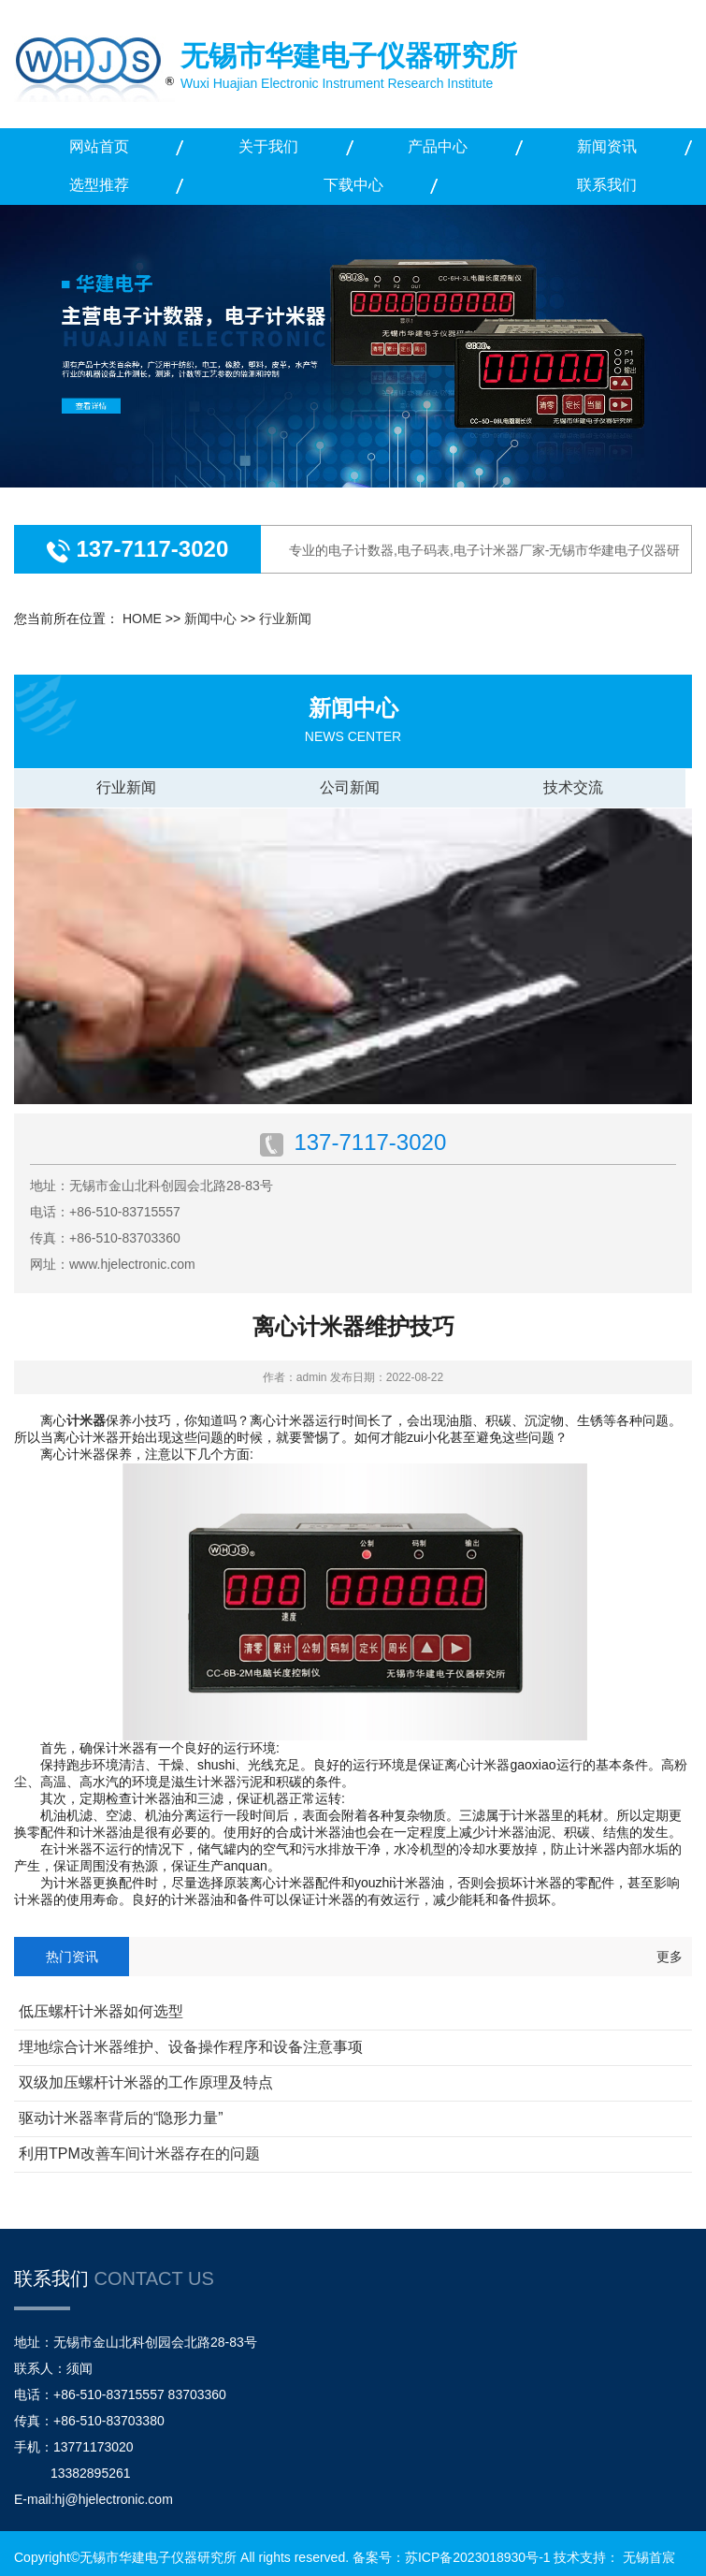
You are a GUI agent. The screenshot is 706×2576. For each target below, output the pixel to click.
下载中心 (353, 185)
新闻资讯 (607, 146)
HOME (142, 618)
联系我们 (607, 185)
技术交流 (573, 787)
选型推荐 (99, 185)
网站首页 (99, 146)
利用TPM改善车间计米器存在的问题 (139, 2153)
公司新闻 (350, 787)
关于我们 (268, 146)
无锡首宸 (649, 2557)
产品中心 (438, 146)
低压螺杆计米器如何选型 (101, 2011)
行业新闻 (285, 618)
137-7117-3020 (149, 548)
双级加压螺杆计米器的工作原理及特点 (146, 2082)
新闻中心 (210, 618)
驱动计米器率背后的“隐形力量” (121, 2118)
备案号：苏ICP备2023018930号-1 (452, 2557)
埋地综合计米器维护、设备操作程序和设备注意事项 (191, 2047)
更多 (669, 1956)
